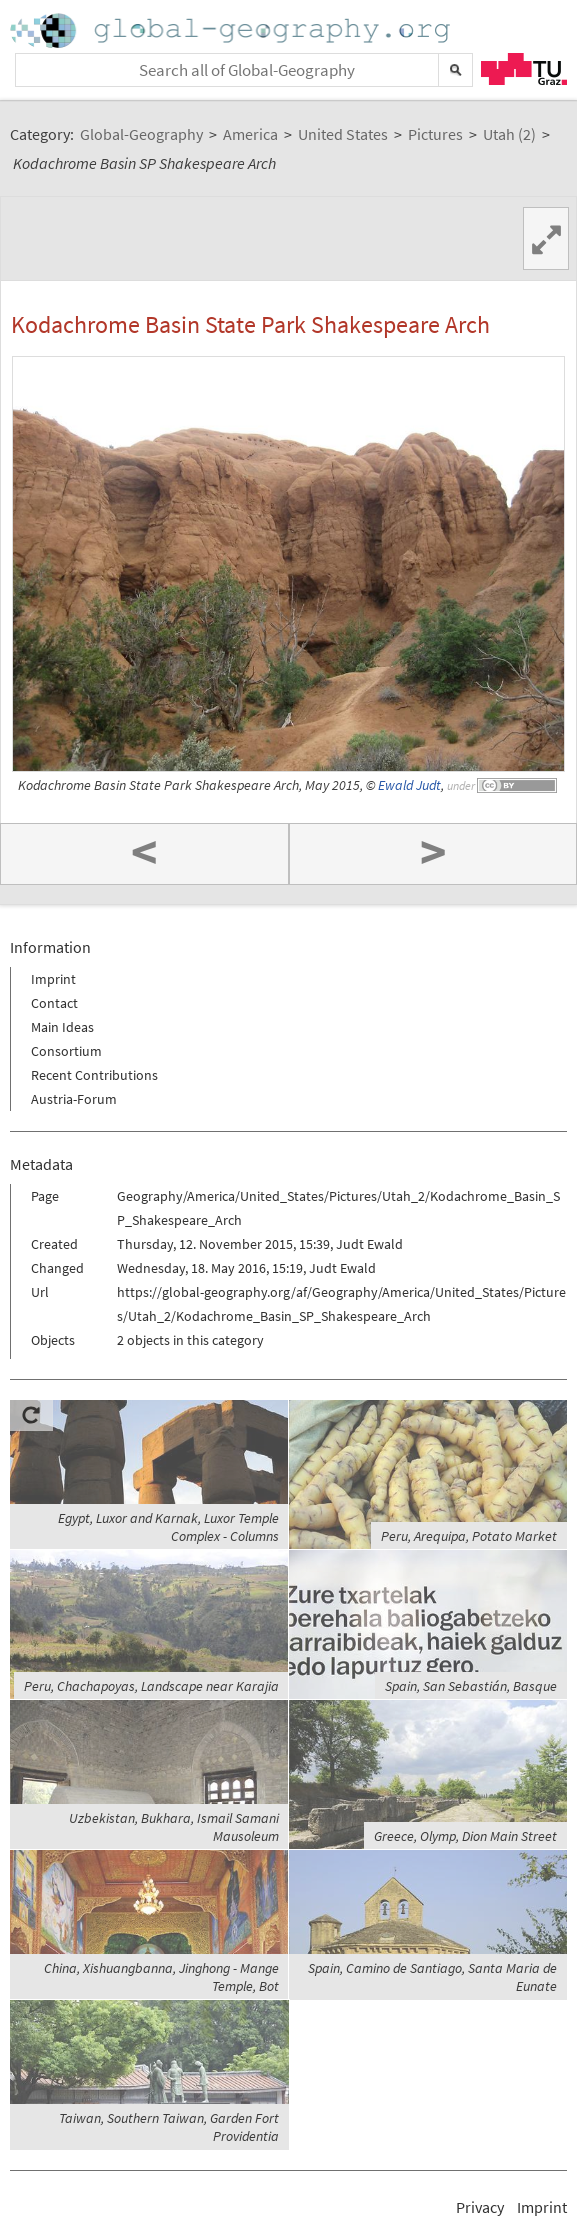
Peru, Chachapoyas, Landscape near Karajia (151, 1686)
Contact (54, 1003)
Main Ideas (62, 1027)
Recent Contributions (94, 1075)
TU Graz (524, 69)
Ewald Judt (409, 785)
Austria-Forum (74, 1099)
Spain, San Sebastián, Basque (471, 1686)
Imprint (53, 979)
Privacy (480, 2207)
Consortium (66, 1051)
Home (232, 30)
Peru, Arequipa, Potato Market (469, 1536)
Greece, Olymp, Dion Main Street (465, 1836)
